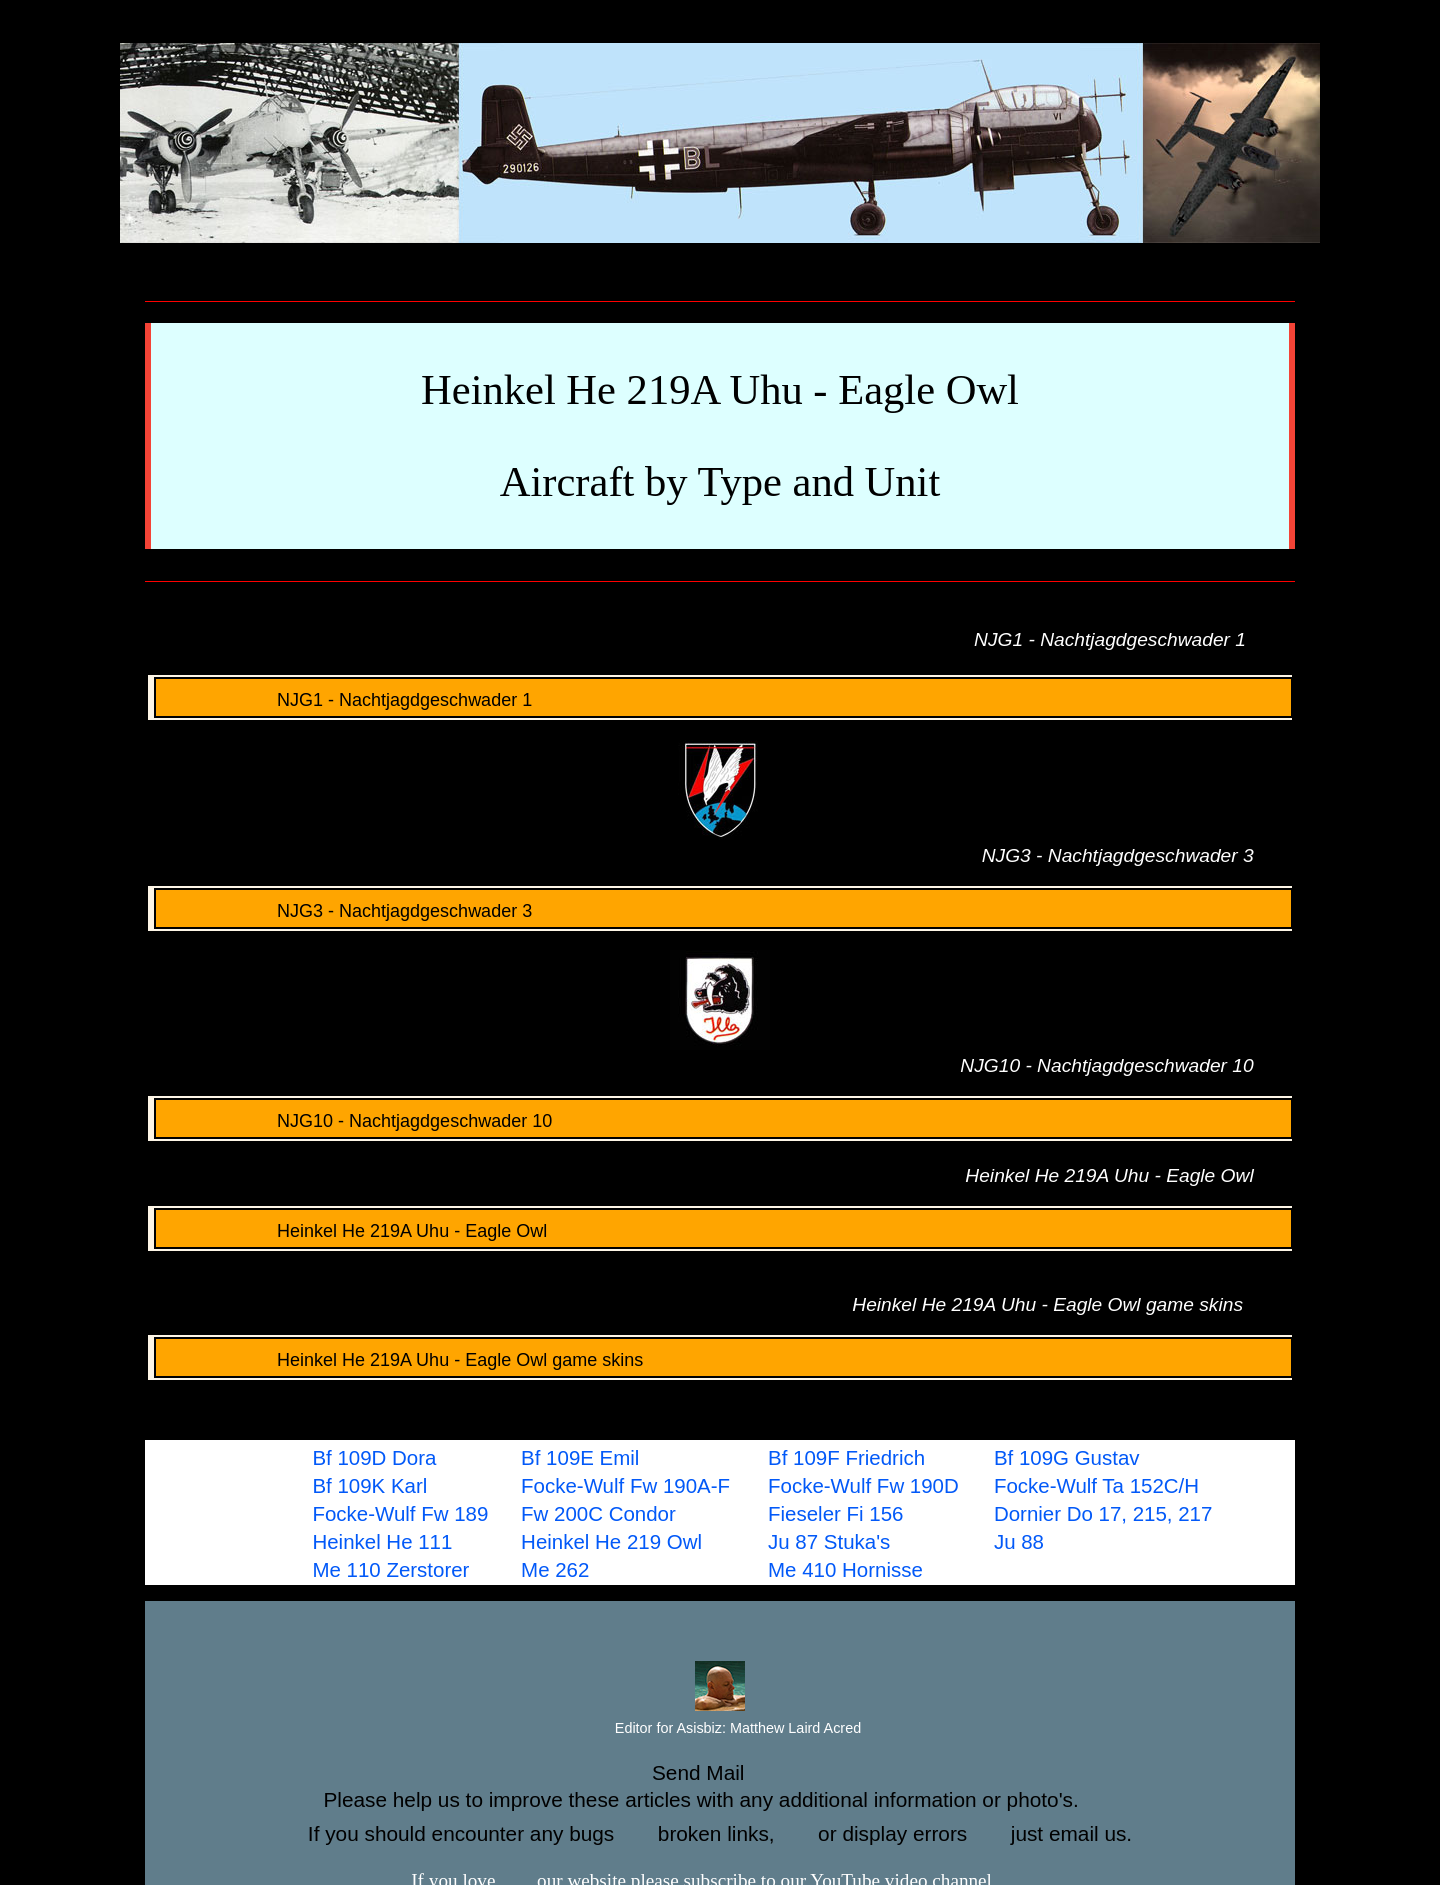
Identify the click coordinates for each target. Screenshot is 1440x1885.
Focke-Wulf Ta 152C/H (1096, 1485)
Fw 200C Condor (598, 1513)
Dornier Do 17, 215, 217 (1103, 1513)
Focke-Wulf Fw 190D (863, 1485)
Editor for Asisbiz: (720, 1729)
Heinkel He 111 (382, 1541)
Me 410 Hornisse (845, 1569)
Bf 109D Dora (374, 1457)
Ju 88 (1019, 1541)
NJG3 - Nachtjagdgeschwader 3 (346, 911)
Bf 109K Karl (369, 1485)
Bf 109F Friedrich (846, 1457)
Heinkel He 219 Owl (611, 1541)
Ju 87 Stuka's (829, 1541)
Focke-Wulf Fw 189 (400, 1513)
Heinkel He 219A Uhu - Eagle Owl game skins (402, 1360)
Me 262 (555, 1569)
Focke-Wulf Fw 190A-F (625, 1485)
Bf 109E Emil (580, 1457)
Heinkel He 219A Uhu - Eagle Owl (354, 1231)
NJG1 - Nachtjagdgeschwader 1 (346, 700)
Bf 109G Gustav (1067, 1457)
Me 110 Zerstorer (390, 1569)
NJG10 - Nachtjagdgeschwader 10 (356, 1121)
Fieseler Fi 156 (835, 1513)
